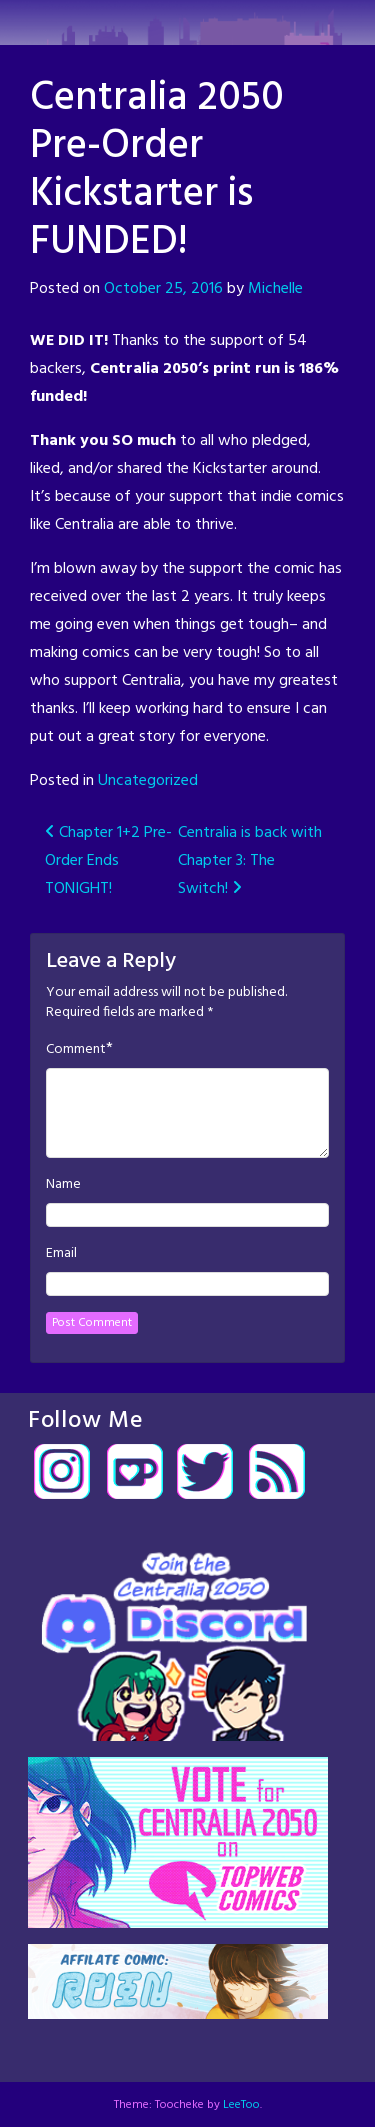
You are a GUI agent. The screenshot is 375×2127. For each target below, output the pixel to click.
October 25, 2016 (163, 289)
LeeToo (241, 2105)
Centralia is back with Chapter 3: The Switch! (250, 861)
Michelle (275, 289)
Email (61, 1254)
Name (63, 1185)
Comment (76, 1050)
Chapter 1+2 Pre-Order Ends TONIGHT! (108, 861)
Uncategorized (148, 781)
